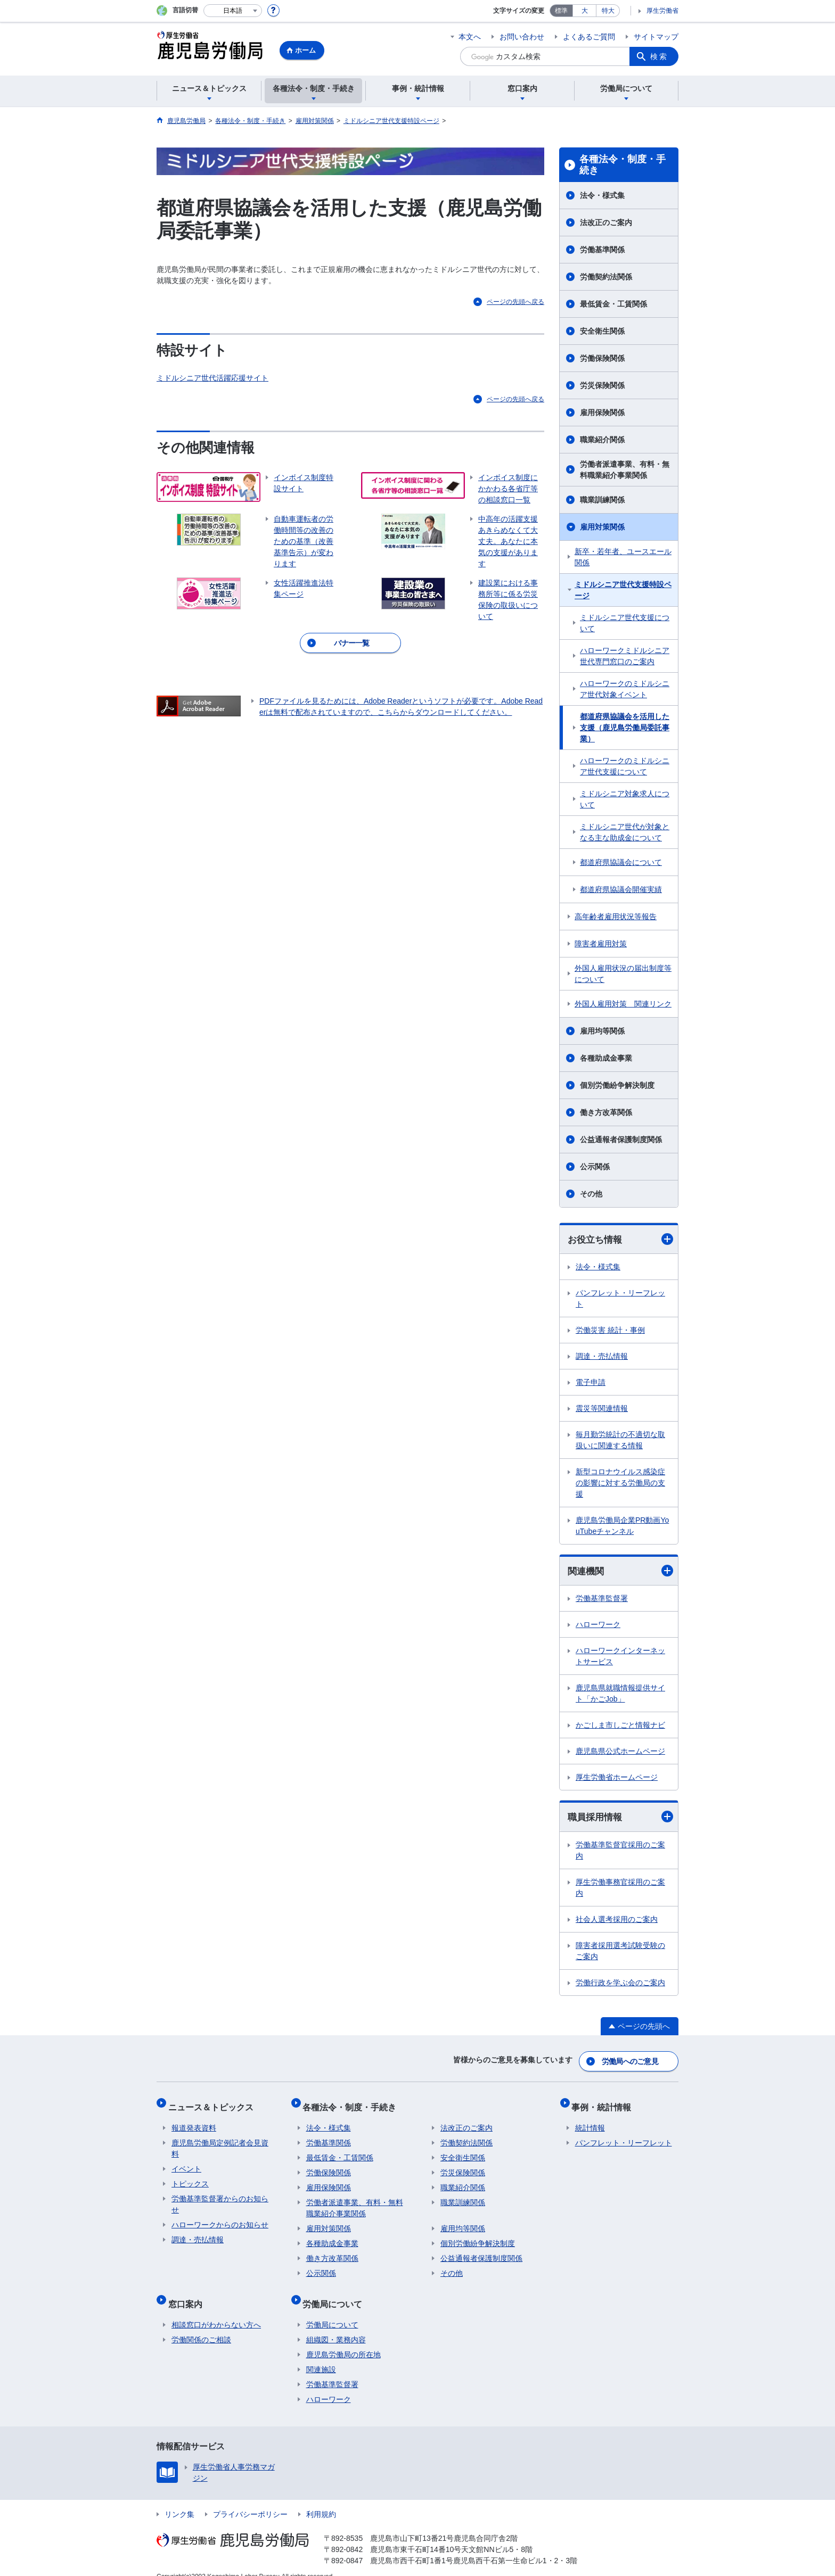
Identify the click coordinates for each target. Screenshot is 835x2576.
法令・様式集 (602, 195)
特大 (608, 10)
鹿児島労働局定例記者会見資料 (219, 2141)
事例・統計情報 (605, 2102)
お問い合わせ (522, 36)
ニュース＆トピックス (214, 2102)
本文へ (470, 36)
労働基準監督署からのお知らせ (219, 2197)
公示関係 (595, 1166)
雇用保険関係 (602, 412)
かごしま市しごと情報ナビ (620, 1726)
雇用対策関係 (602, 527)
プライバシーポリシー (250, 2500)
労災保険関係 (602, 385)
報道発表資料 (193, 2120)
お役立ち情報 (620, 1239)
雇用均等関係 (602, 1031)
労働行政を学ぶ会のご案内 (620, 1984)
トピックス (190, 2176)
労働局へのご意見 (630, 2061)
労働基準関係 (602, 249)
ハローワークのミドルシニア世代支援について (624, 766)
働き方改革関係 (606, 1112)
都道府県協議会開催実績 (621, 889)
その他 (591, 1194)
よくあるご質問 (589, 36)
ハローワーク (598, 1626)
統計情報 (590, 2120)
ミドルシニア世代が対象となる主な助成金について (624, 832)
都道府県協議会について (621, 862)
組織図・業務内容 (336, 2325)
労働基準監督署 (602, 1600)
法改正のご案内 (606, 222)
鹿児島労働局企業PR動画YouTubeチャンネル (622, 1526)
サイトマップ (656, 36)
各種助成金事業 (606, 1058)
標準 (561, 10)
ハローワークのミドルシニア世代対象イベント (624, 689)
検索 (659, 56)
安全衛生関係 (602, 331)
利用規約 (321, 2500)
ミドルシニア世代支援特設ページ (623, 590)
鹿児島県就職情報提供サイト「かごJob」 (620, 1695)
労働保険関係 (602, 358)
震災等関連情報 (602, 1409)
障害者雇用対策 (601, 943)
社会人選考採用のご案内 (617, 1921)
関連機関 (620, 1572)
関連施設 (321, 2355)
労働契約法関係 (606, 277)
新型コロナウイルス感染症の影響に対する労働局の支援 (620, 1483)
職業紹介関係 (602, 439)
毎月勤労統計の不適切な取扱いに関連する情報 (620, 1440)
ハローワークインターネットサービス (620, 1657)
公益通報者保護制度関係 (621, 1139)
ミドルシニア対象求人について (624, 799)
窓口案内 (188, 2292)
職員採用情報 (620, 1818)
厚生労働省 (662, 10)
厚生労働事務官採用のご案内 (620, 1889)
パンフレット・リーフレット (620, 1299)
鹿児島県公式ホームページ (620, 1752)
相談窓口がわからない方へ (216, 2310)
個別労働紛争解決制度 (617, 1085)
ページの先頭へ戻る (515, 302)
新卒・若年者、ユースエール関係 (623, 557)
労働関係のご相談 (201, 2325)
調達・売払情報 (602, 1356)
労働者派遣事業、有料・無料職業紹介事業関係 (624, 470)
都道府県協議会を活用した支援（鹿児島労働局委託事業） (624, 727)
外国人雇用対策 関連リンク (623, 1004)
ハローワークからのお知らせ (219, 2217)
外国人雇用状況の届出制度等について (623, 974)
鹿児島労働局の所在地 (343, 2340)
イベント (186, 2161)
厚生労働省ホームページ (617, 1778)
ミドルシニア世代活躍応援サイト (212, 378)
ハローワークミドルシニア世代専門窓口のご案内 (624, 656)
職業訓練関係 (602, 500)
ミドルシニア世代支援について (624, 623)
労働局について (336, 2292)
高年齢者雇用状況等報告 (616, 916)
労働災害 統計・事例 (610, 1330)
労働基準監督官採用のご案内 (620, 1852)
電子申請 (590, 1382)
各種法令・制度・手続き (622, 165)
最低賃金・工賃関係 (613, 304)
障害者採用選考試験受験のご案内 (620, 1952)
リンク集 (179, 2500)
